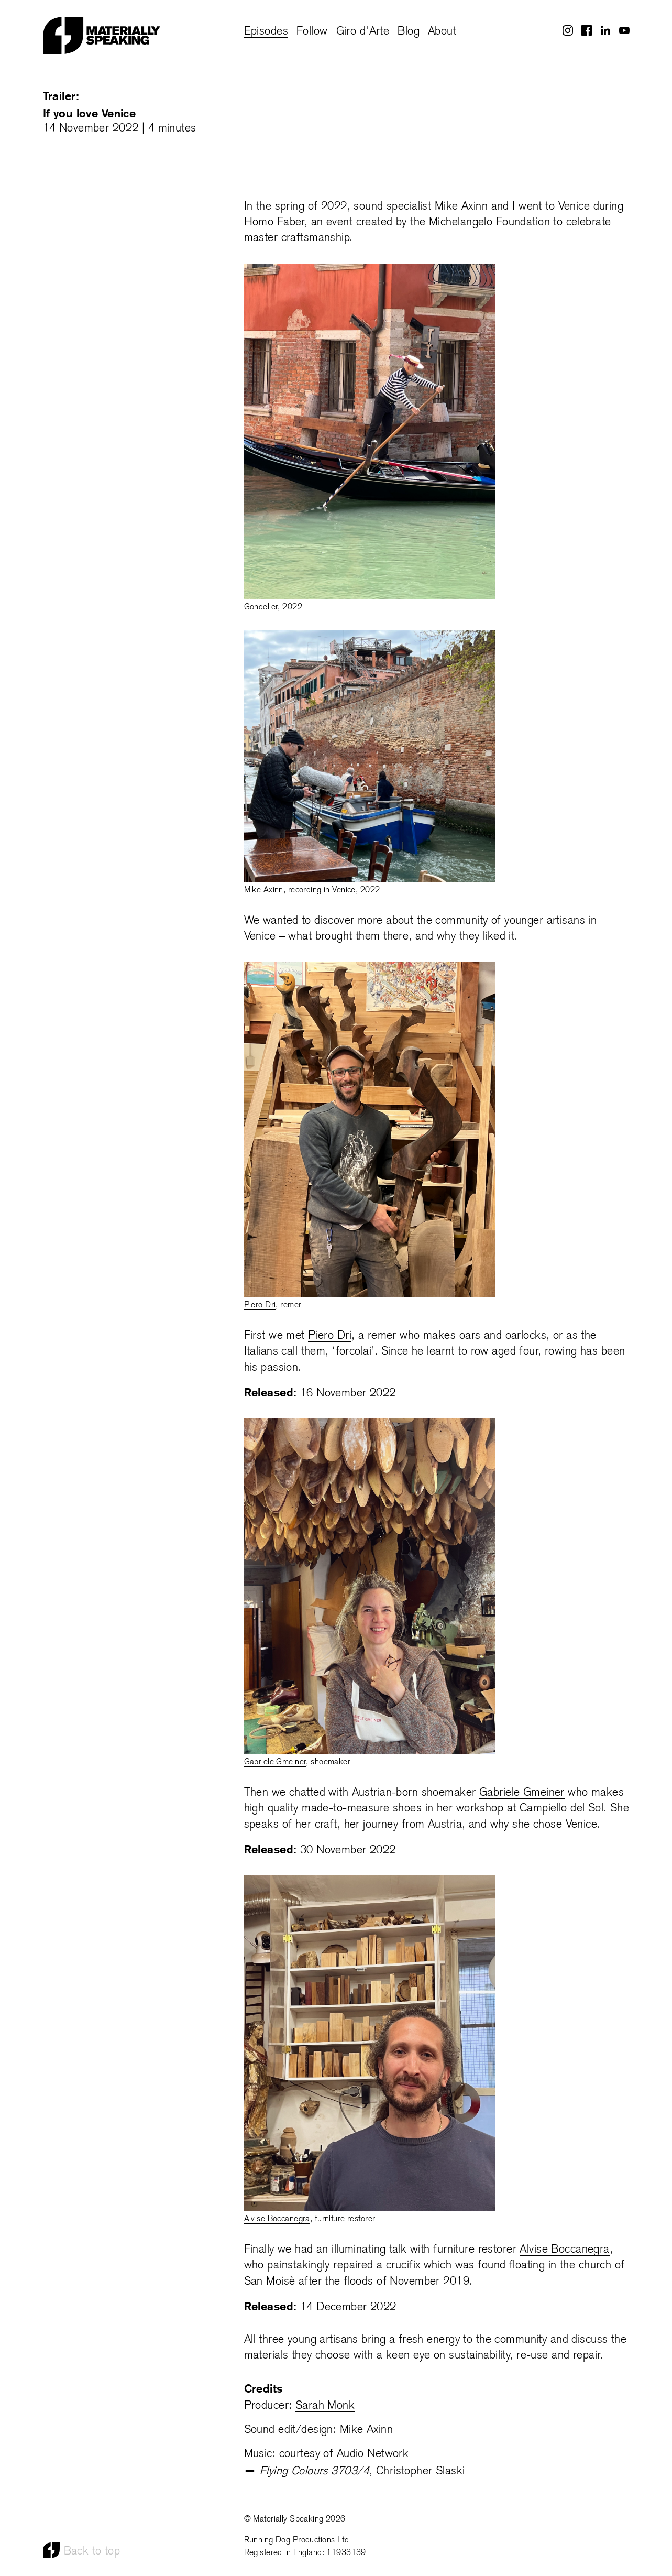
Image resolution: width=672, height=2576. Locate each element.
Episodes (266, 31)
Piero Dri (260, 1305)
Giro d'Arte (363, 31)
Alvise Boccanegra (277, 2219)
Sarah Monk (325, 2405)
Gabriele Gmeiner (275, 1762)
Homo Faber (274, 222)
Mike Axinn (366, 2430)
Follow (312, 31)
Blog (409, 31)
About (442, 31)
